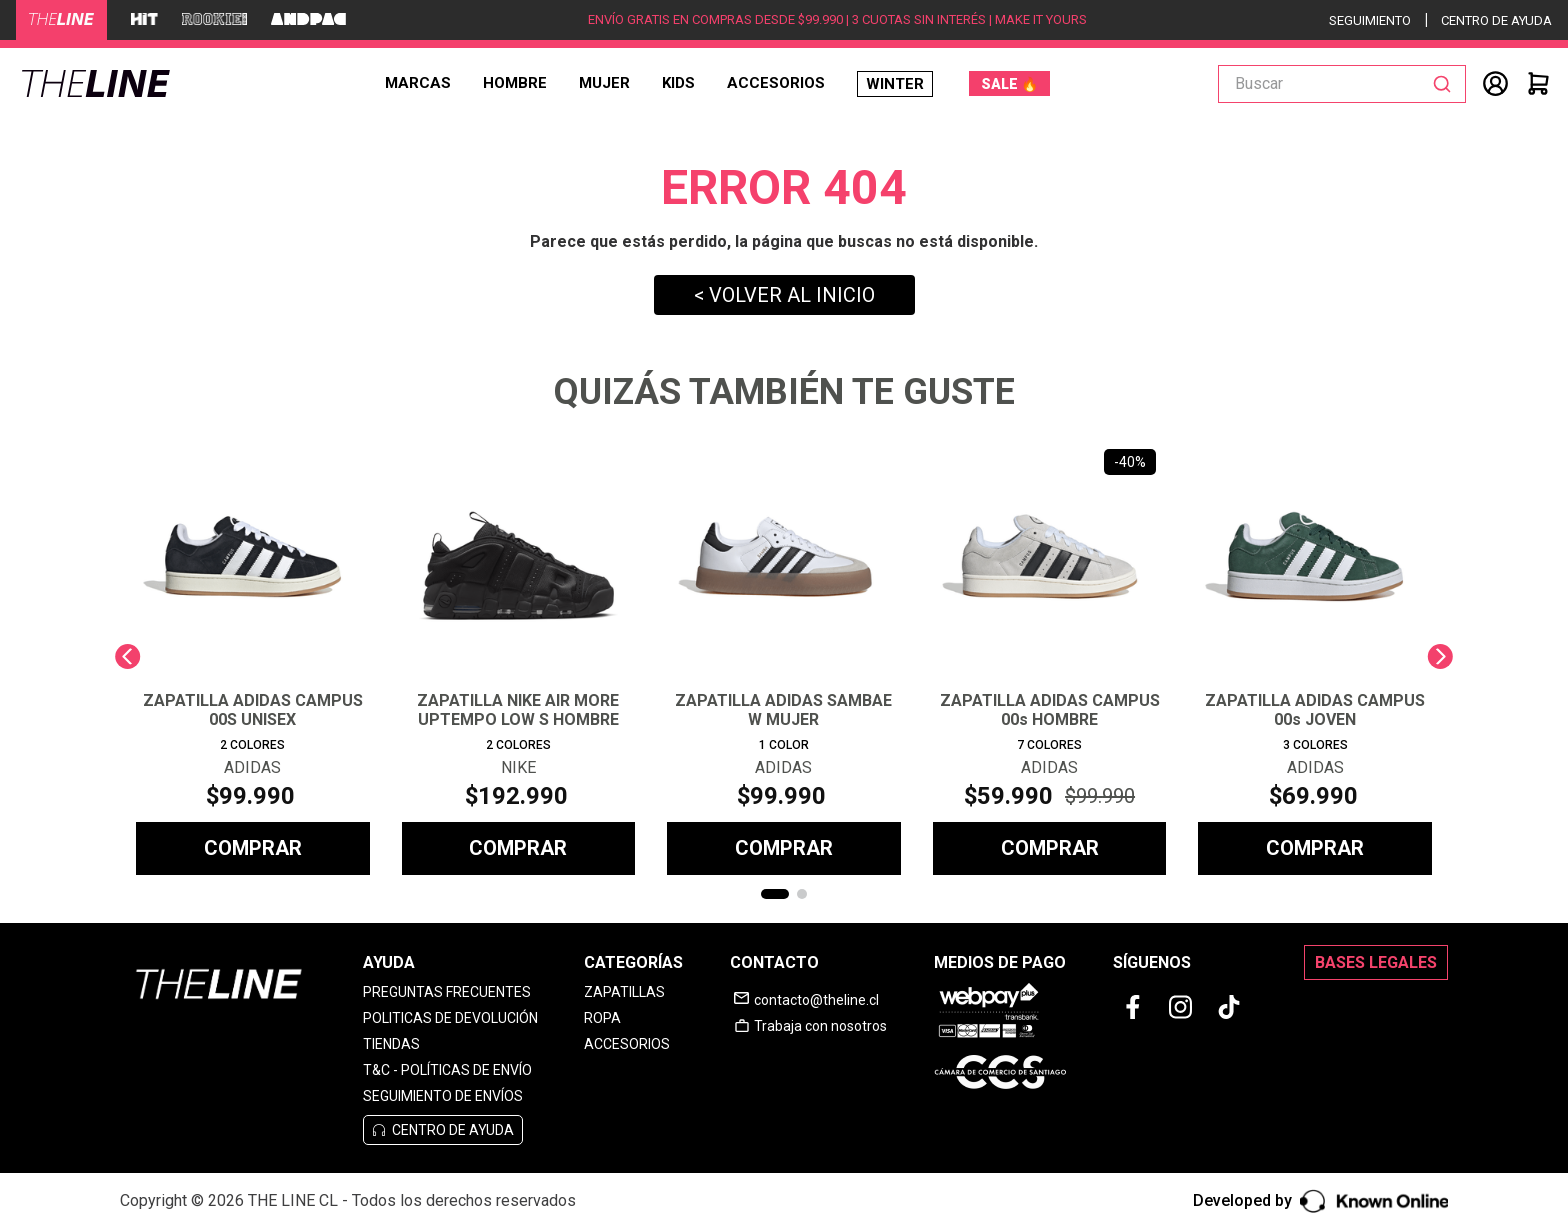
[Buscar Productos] (1446, 84)
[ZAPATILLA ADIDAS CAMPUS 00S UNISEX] (253, 657)
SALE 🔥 (1009, 84)
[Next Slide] (1440, 656)
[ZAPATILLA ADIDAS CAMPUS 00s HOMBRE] (1050, 657)
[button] (775, 894)
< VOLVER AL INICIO (784, 295)
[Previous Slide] (127, 656)
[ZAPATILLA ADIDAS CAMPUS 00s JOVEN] (1315, 657)
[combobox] (1342, 84)
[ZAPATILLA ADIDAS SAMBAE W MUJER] (784, 657)
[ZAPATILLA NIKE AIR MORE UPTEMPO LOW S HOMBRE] (519, 657)
